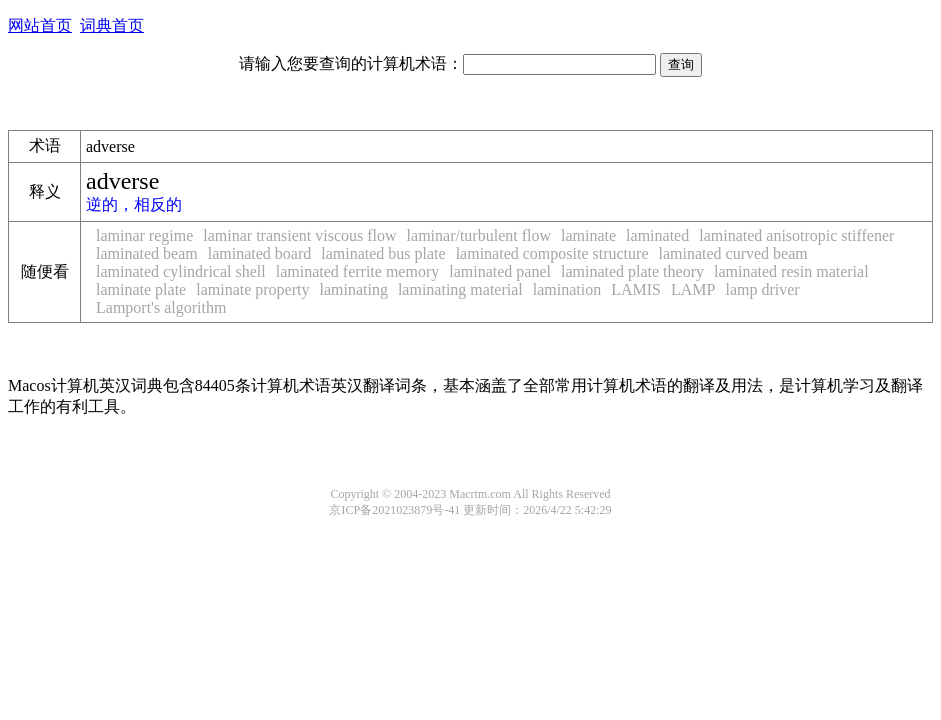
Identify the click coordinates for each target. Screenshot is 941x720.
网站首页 (40, 25)
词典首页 (112, 25)
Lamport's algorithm (161, 307)
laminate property (252, 289)
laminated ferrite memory (357, 271)
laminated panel (500, 271)
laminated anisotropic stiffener (796, 235)
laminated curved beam (732, 253)
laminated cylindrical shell (181, 271)
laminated (657, 235)
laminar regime (144, 235)
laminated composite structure (552, 253)
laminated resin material (791, 271)
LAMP (693, 289)
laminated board (260, 253)
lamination (567, 289)
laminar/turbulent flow (479, 235)
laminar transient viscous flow (299, 235)
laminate (588, 235)
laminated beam (147, 253)
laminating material (460, 289)
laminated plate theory (632, 271)
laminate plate (141, 289)
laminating (353, 289)
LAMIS (636, 289)
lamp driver (762, 289)
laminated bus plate (383, 253)
